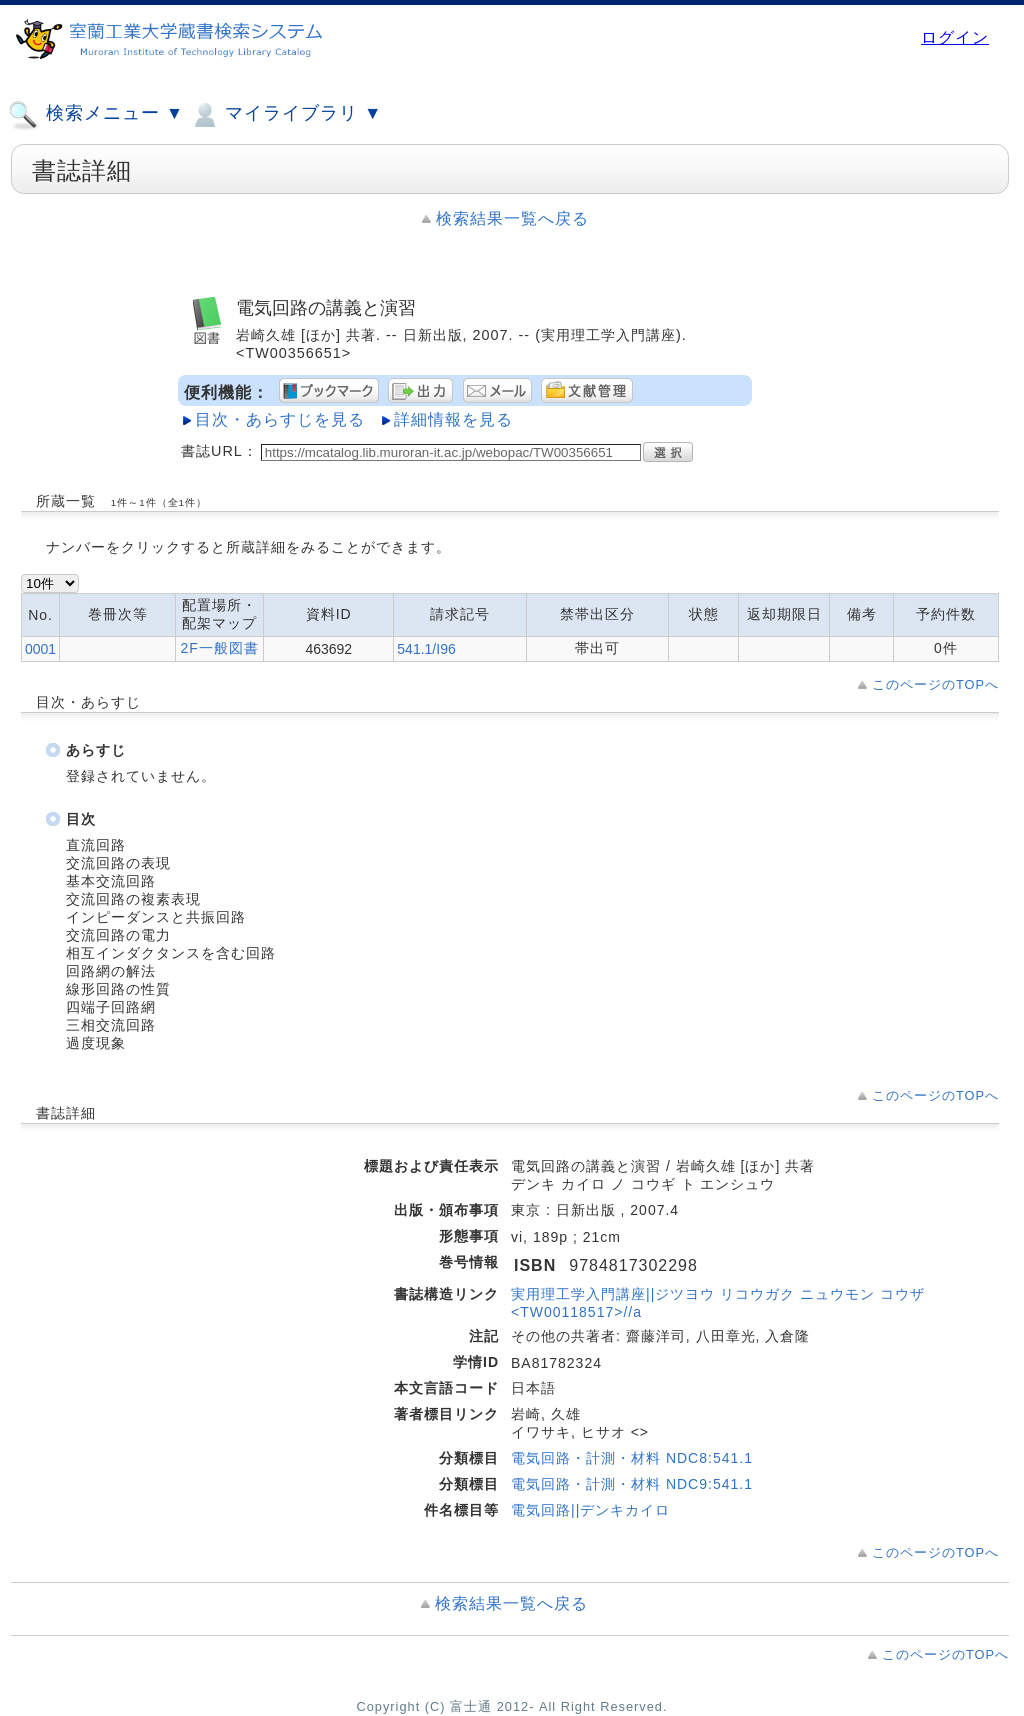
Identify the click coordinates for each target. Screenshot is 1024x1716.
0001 (40, 649)
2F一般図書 (219, 648)
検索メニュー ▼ (96, 115)
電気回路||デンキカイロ (590, 1510)
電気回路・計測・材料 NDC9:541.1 (632, 1484)
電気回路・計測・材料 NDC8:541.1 (632, 1458)
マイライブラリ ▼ (285, 115)
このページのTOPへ (935, 684)
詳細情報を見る (453, 419)
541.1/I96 (426, 649)
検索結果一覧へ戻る (512, 218)
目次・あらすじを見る (280, 419)
